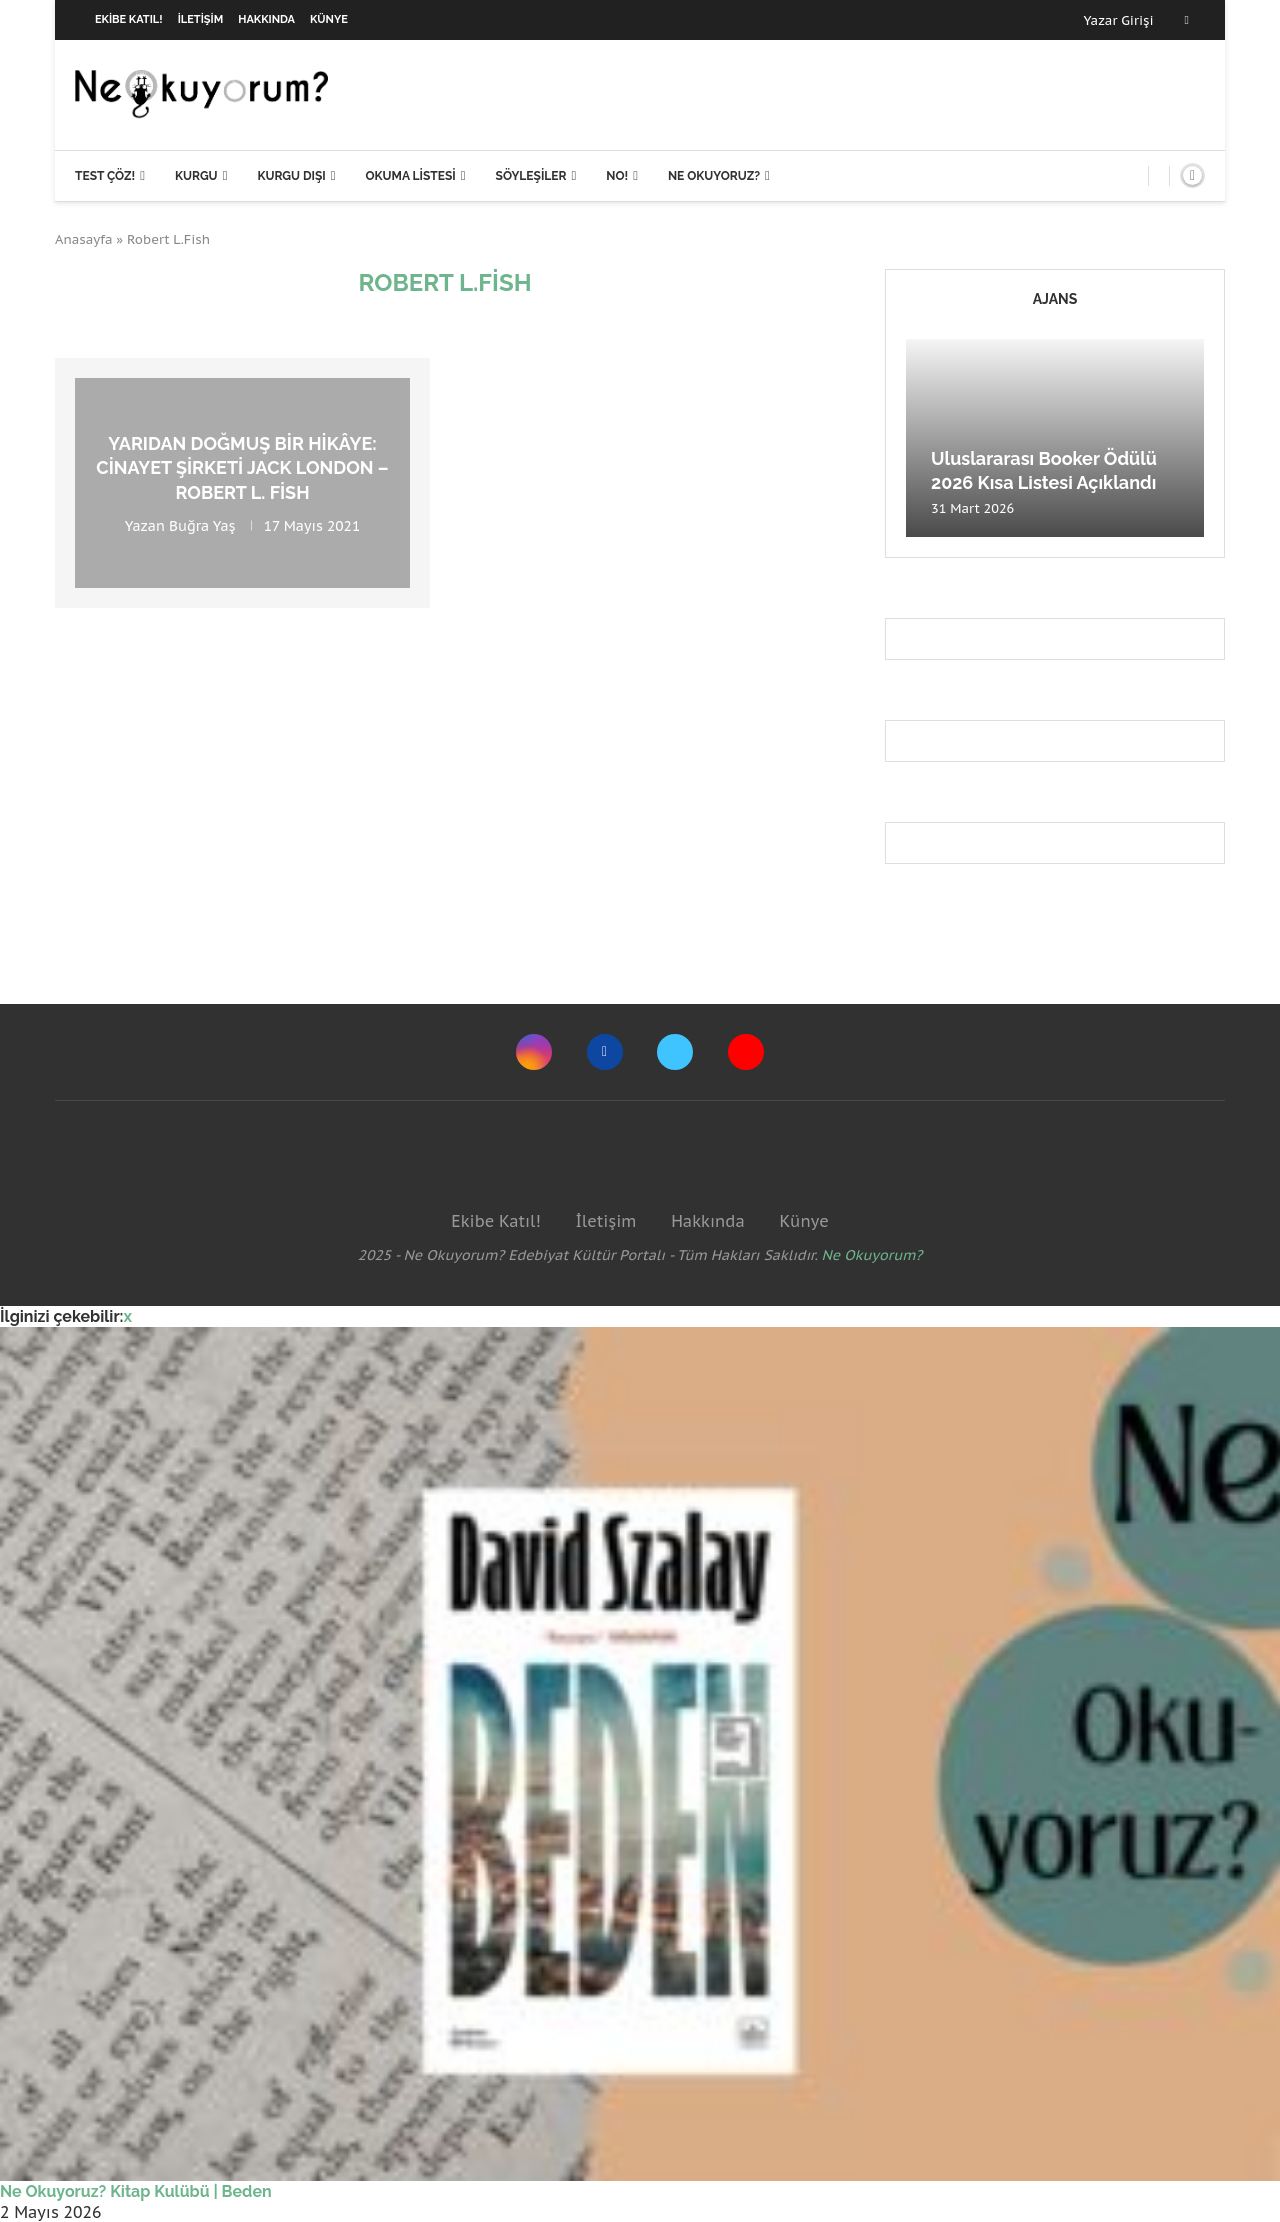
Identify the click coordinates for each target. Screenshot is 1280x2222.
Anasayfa (84, 239)
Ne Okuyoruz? (714, 176)
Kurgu (196, 176)
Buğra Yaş (202, 526)
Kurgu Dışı (291, 176)
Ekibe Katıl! (129, 19)
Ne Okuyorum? (872, 1255)
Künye (329, 19)
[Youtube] (746, 1052)
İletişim (201, 19)
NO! (617, 176)
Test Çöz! (105, 176)
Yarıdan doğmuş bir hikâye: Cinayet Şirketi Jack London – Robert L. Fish (242, 468)
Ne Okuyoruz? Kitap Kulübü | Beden (136, 2191)
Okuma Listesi (410, 176)
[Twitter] (675, 1052)
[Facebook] (1187, 20)
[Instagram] (534, 1052)
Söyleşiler (531, 176)
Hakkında (266, 19)
